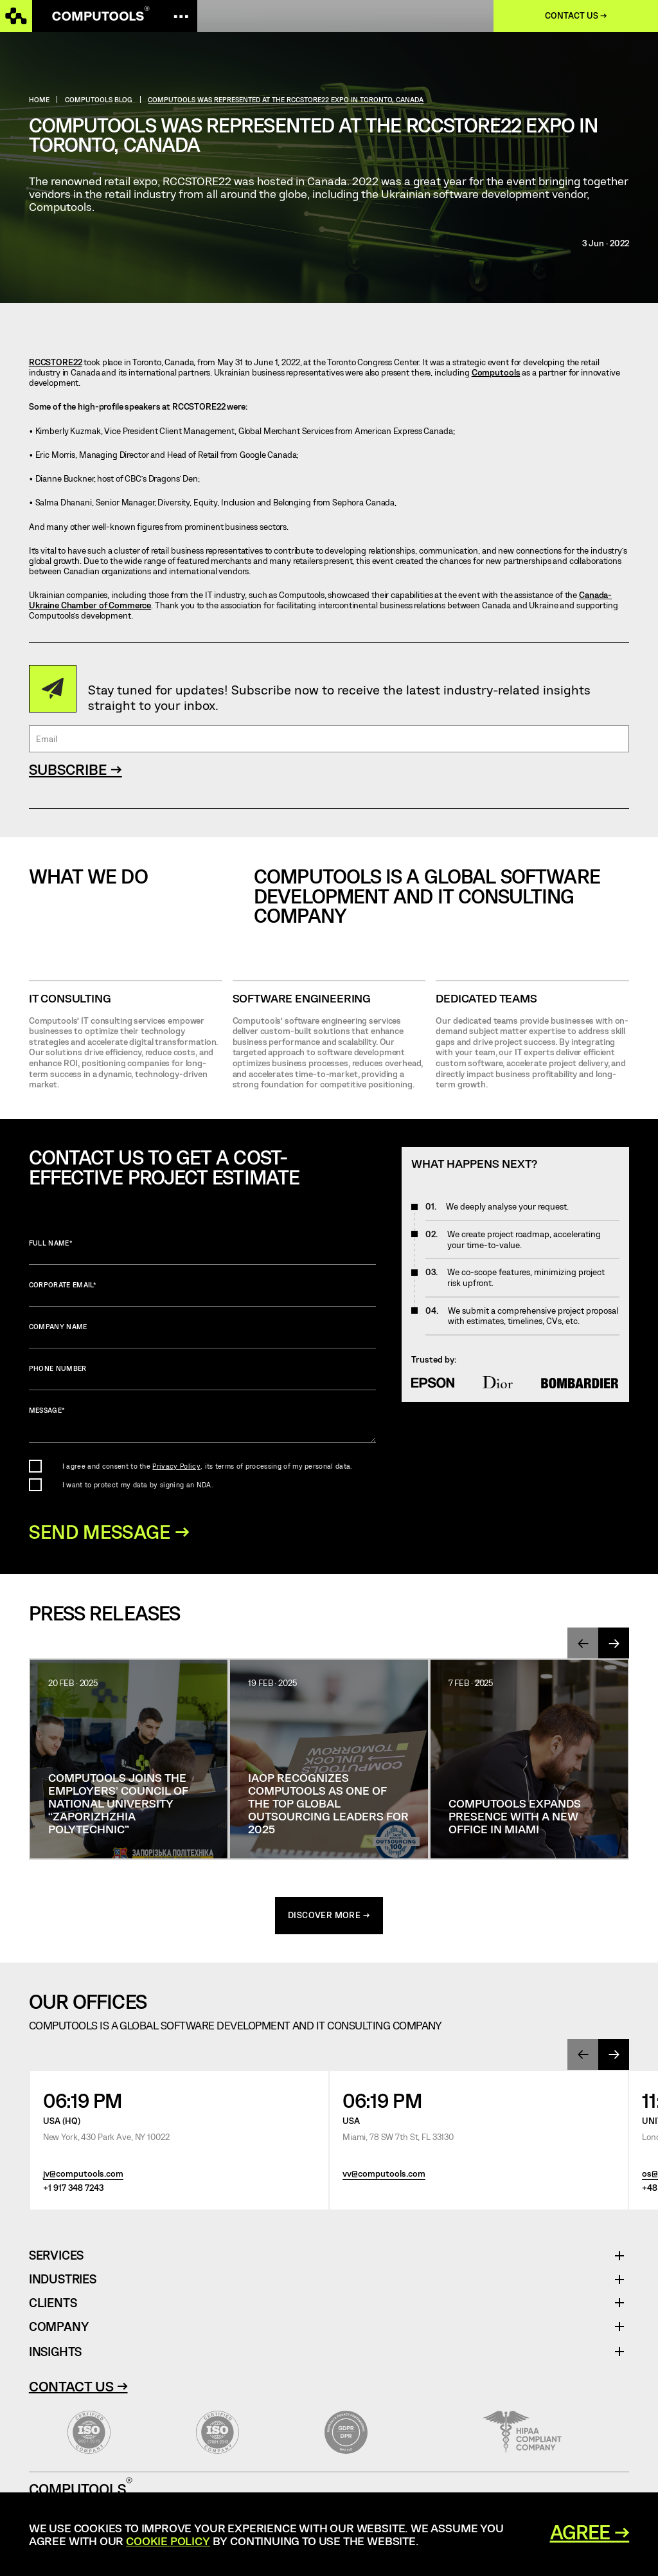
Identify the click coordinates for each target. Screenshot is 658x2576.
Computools (496, 372)
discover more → (329, 1916)
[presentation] (582, 1644)
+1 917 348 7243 (73, 2189)
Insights (55, 2352)
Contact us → (576, 15)
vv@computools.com (383, 2174)
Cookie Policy (168, 2541)
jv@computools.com (83, 2174)
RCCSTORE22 (55, 362)
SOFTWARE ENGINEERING (302, 998)
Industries (62, 2280)
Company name (203, 1335)
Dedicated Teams (486, 998)
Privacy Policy (176, 1466)
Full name (203, 1251)
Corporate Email (203, 1293)
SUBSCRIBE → (75, 769)
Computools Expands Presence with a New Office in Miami (515, 1817)
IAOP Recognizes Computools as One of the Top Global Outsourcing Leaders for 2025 (328, 1804)
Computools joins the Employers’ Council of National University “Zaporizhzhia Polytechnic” (118, 1804)
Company (59, 2327)
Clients (53, 2303)
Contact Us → (78, 2386)
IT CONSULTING (70, 998)
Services (61, 2256)
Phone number (203, 1377)
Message (203, 1425)
